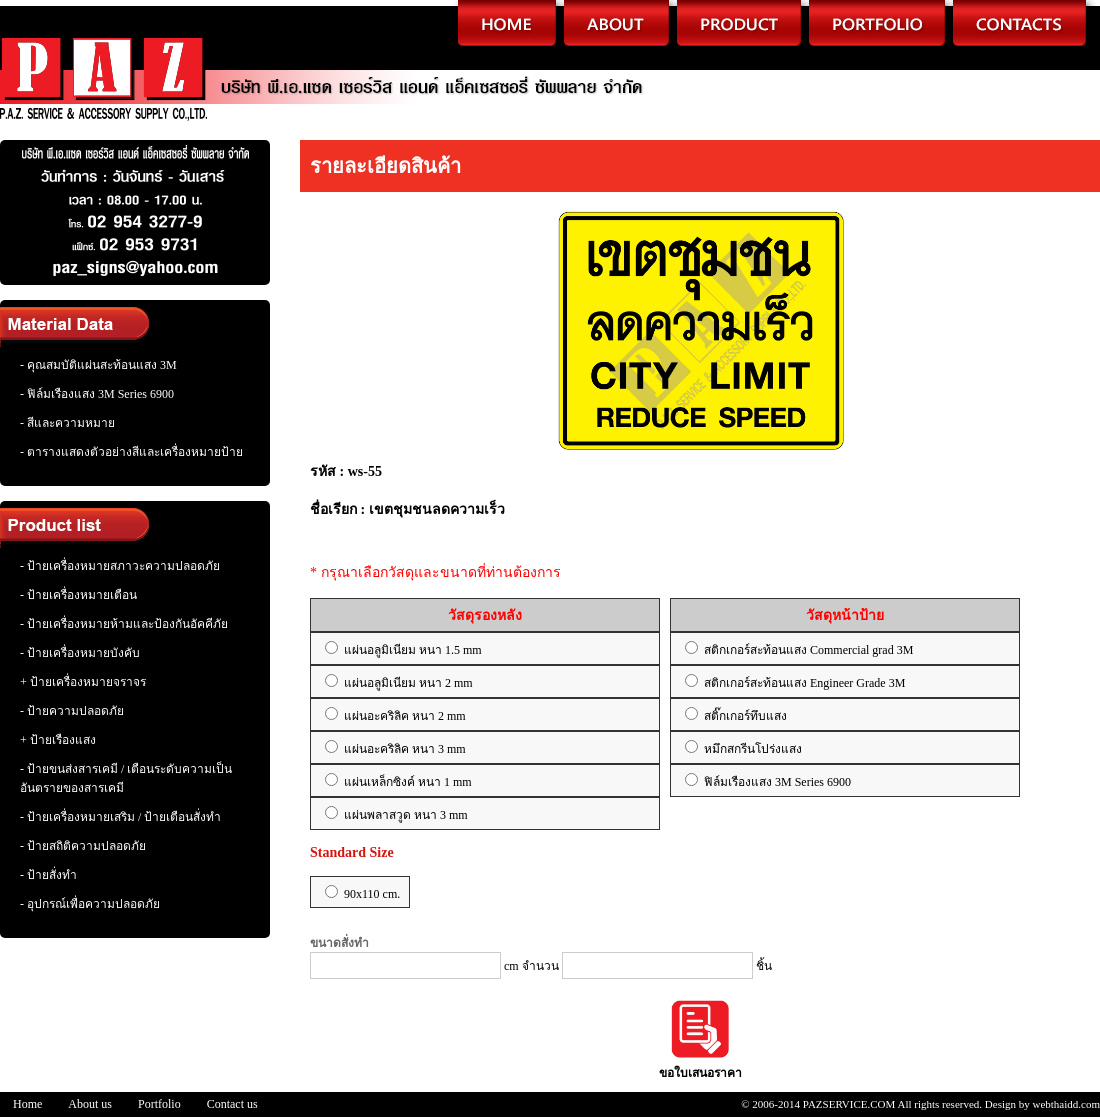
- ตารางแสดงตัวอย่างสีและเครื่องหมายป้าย (131, 452)
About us (90, 1104)
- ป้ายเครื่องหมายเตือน (78, 595)
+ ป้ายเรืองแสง (58, 740)
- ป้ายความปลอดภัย (72, 711)
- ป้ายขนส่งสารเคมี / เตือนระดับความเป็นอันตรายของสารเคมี (126, 778)
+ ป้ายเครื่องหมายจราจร (83, 682)
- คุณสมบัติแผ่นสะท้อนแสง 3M (98, 365)
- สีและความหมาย (67, 423)
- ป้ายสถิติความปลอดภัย (83, 846)
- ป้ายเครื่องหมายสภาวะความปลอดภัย (120, 566)
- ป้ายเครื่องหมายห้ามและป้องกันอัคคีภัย (124, 624)
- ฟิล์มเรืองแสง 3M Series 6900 (97, 394)
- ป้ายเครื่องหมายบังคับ (80, 653)
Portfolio (159, 1104)
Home (27, 1104)
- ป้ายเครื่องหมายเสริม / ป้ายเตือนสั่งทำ (120, 817)
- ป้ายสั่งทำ (48, 875)
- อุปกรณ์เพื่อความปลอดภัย (90, 904)
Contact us (232, 1104)
